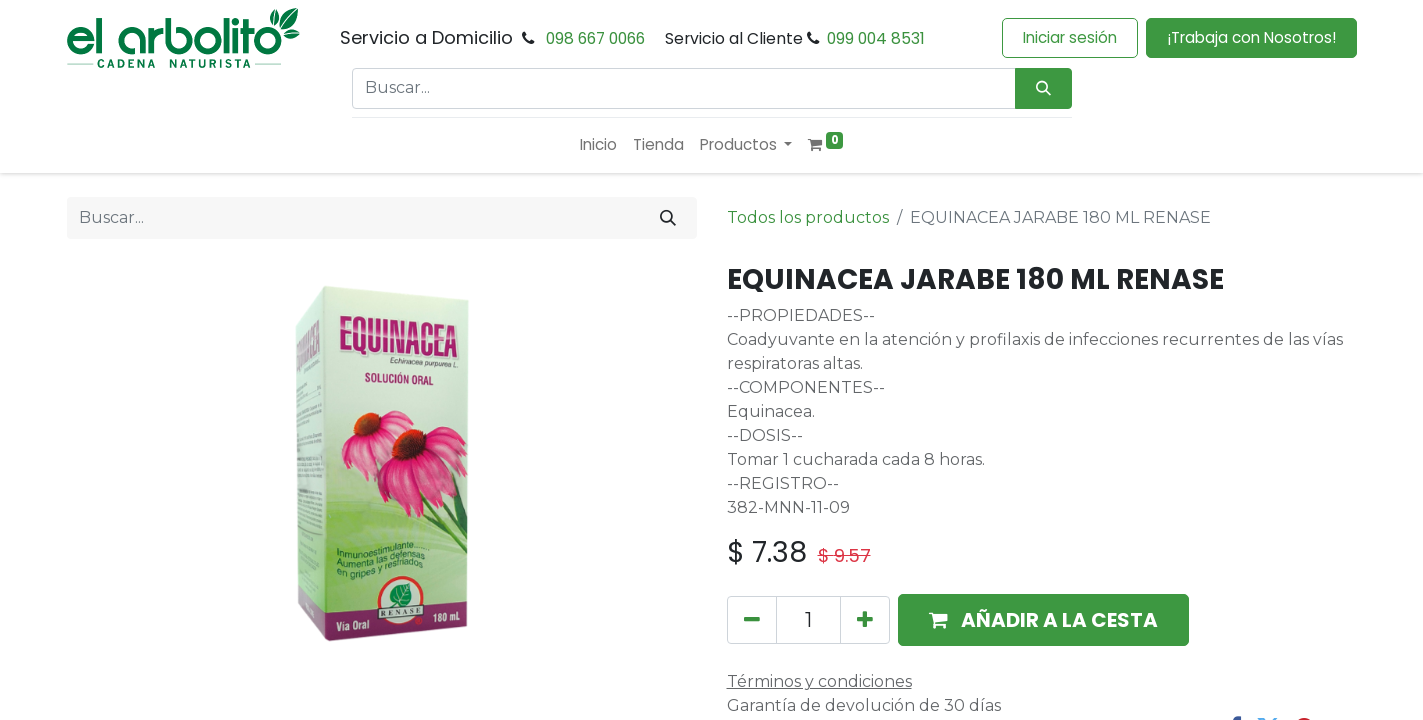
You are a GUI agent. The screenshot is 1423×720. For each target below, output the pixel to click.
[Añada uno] (865, 620)
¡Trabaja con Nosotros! (1251, 37)
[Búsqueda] (1043, 88)
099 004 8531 (876, 38)
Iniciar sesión (1070, 37)
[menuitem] (598, 145)
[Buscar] (668, 218)
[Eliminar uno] (752, 620)
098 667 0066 (595, 38)
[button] (1043, 620)
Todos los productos (808, 217)
